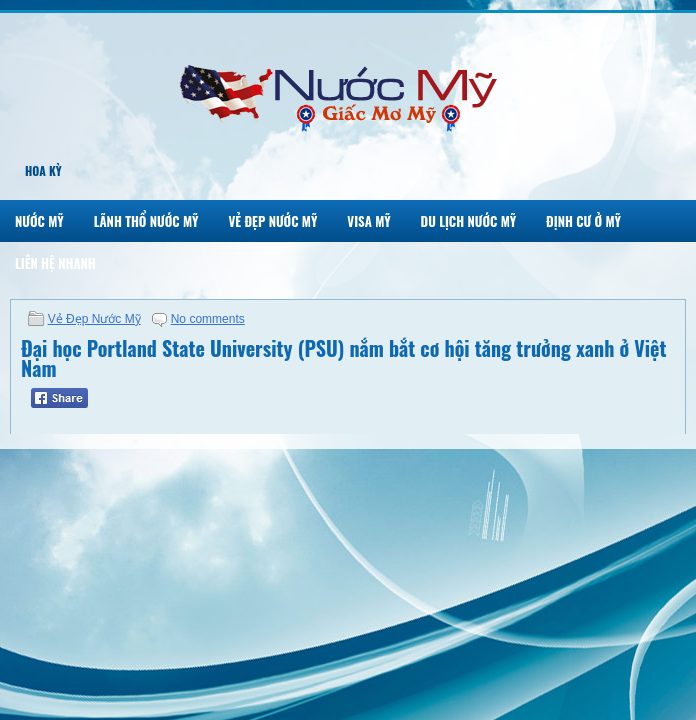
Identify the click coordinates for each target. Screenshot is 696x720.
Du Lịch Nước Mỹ (469, 221)
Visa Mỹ (368, 221)
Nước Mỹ (39, 221)
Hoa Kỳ (43, 170)
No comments (208, 319)
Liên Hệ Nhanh (55, 263)
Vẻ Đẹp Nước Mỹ (272, 221)
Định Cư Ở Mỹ (583, 221)
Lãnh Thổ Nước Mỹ (146, 221)
